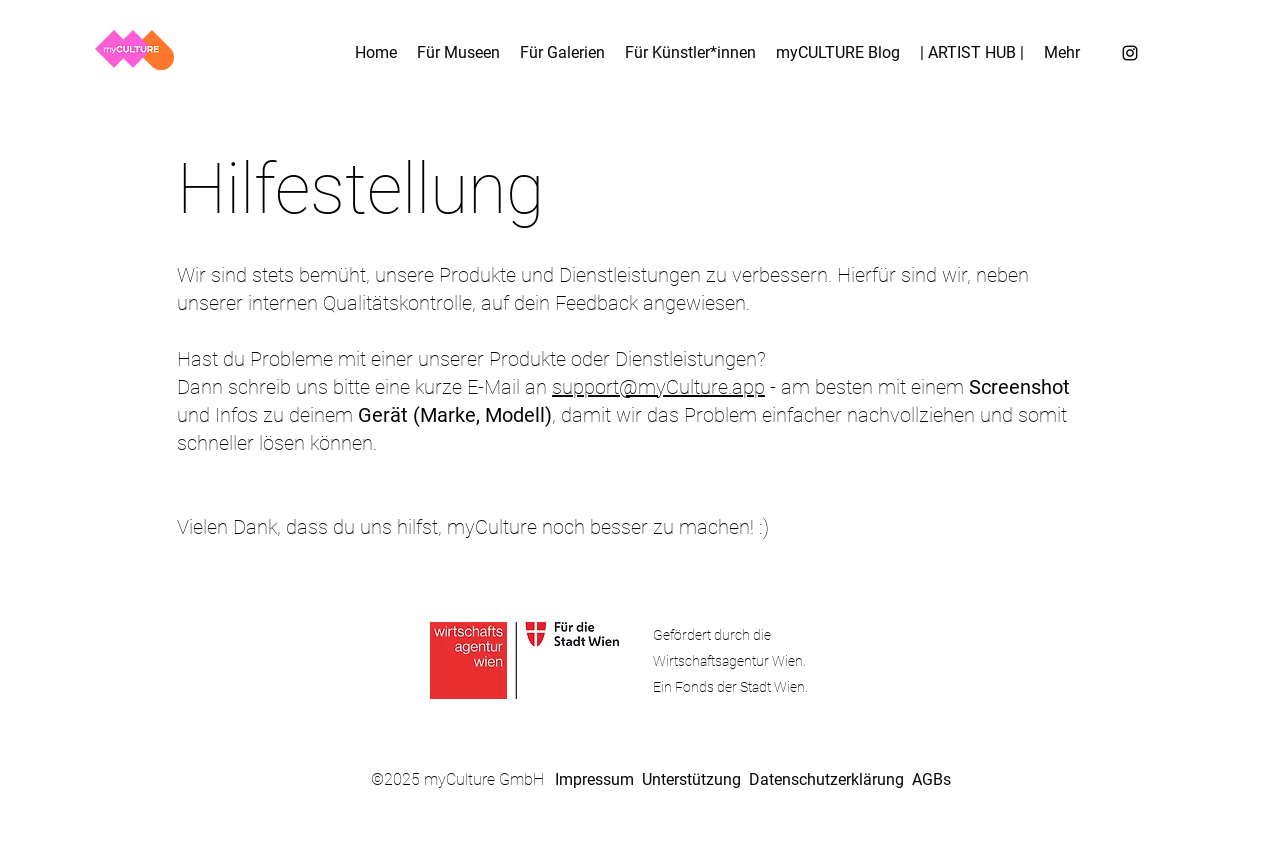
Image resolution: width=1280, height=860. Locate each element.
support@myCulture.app (658, 387)
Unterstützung (691, 779)
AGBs (931, 779)
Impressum (594, 779)
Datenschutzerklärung (826, 779)
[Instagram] (1130, 53)
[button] (1062, 53)
